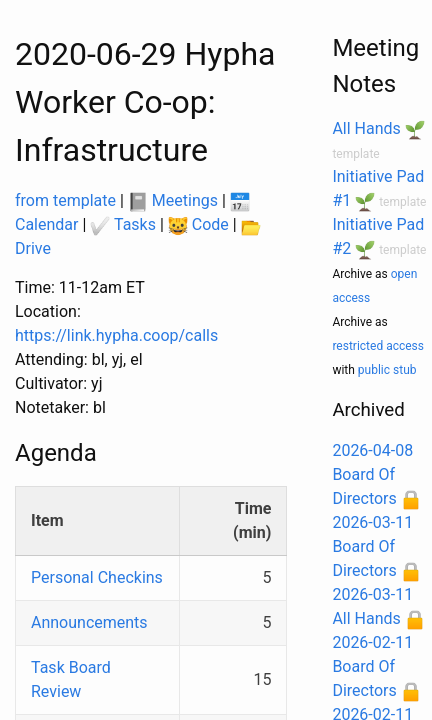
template (355, 154)
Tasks (123, 224)
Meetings (173, 200)
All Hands (366, 128)
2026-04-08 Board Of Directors (372, 474)
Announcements (89, 622)
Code (198, 224)
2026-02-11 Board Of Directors (372, 666)
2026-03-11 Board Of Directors (372, 546)
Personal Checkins (97, 577)
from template (65, 200)
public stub (387, 370)
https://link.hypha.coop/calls (116, 335)
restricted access (378, 346)
